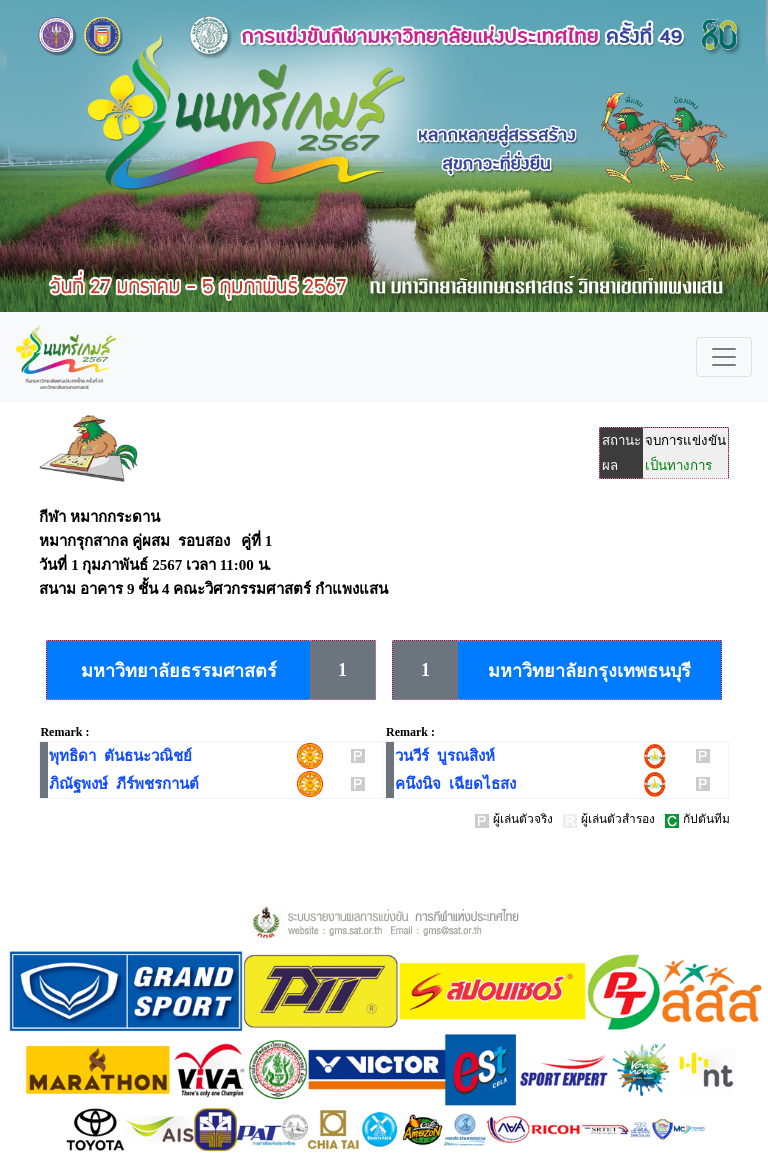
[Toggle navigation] (724, 357)
